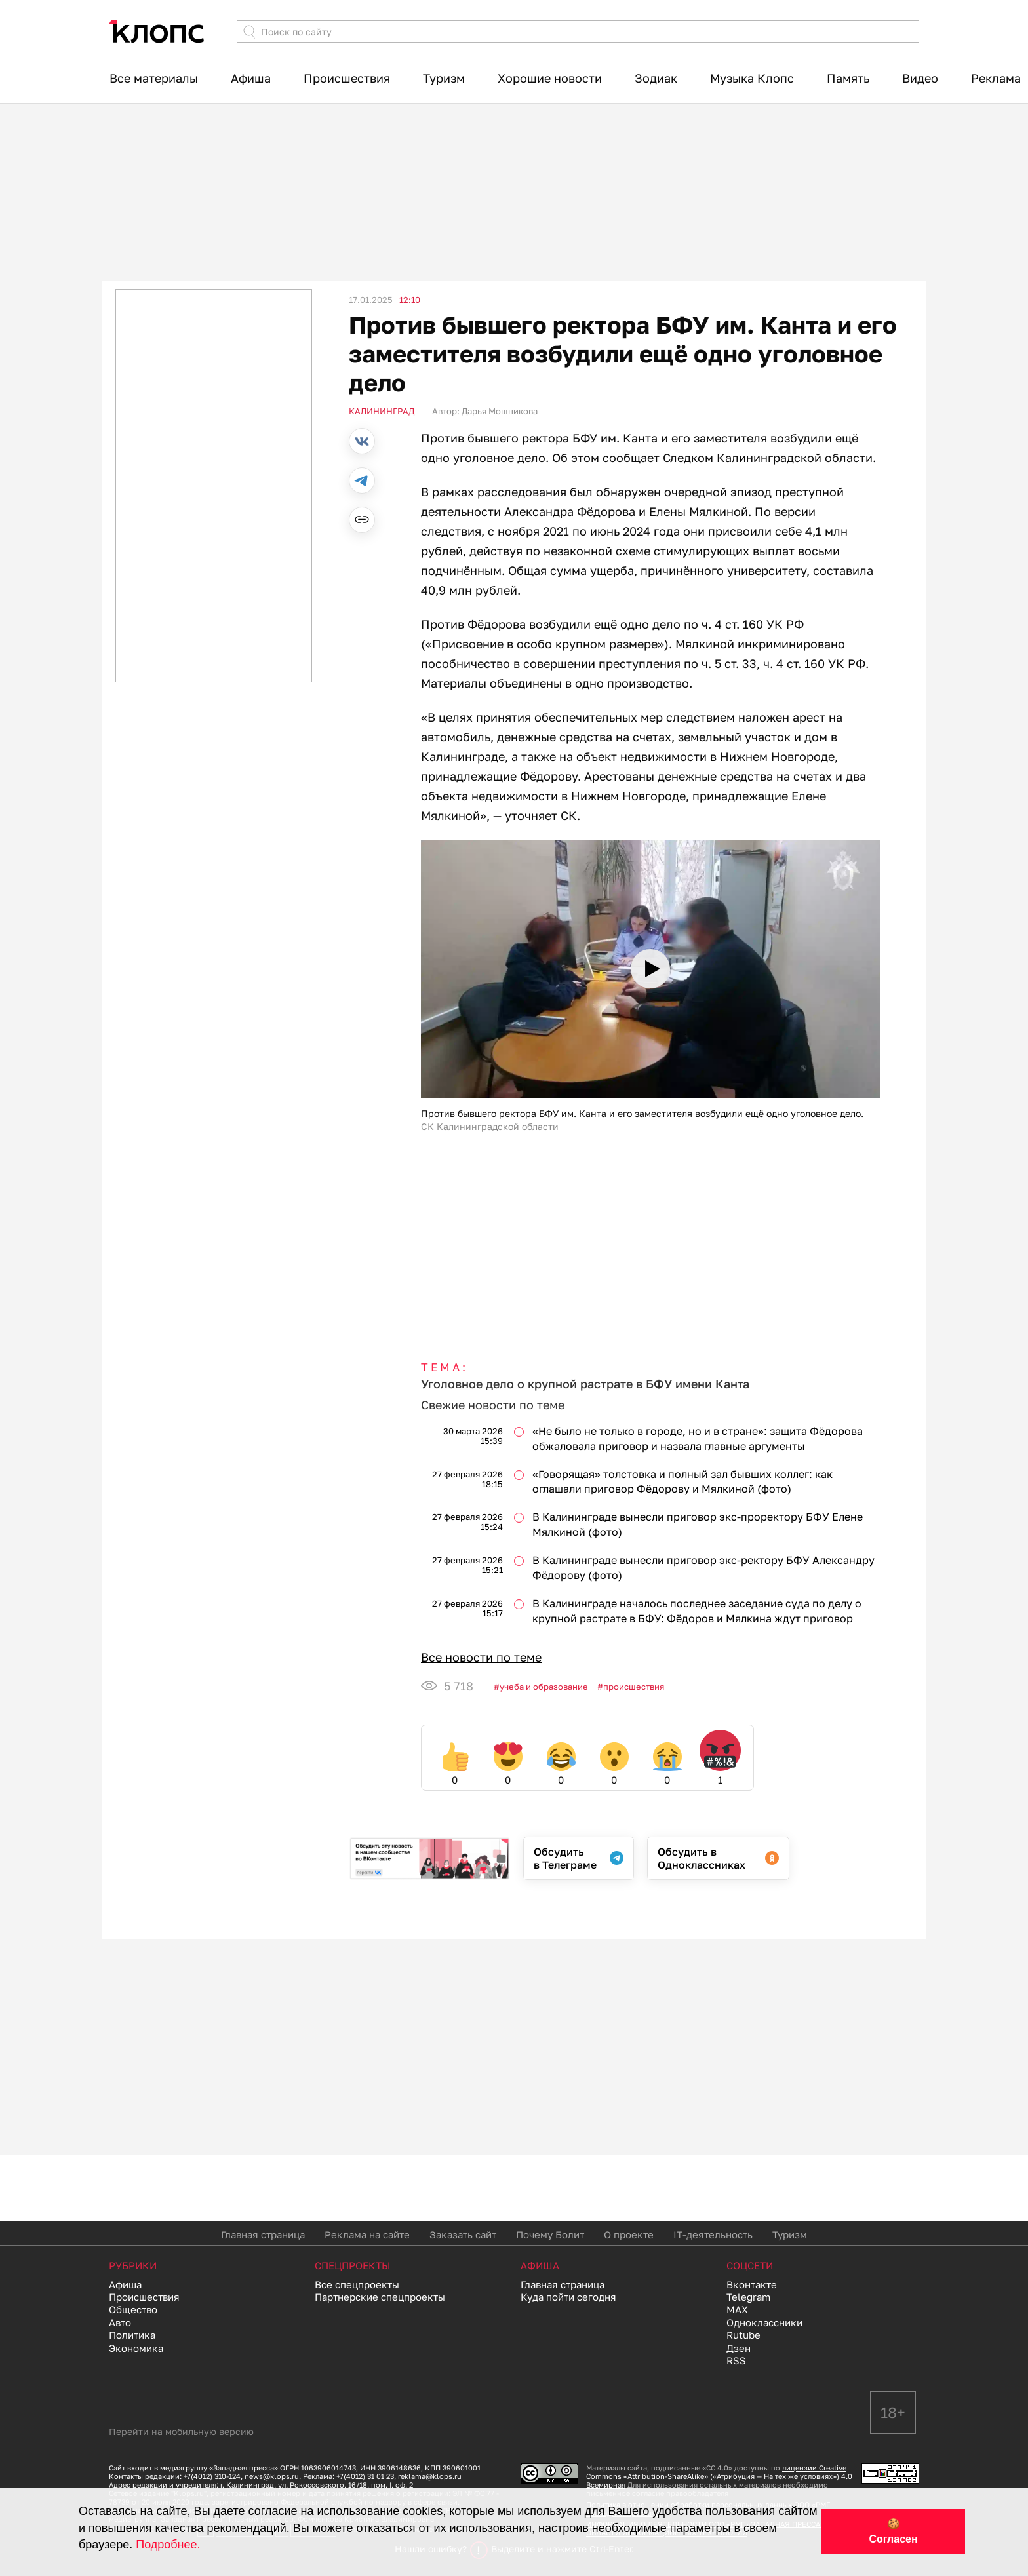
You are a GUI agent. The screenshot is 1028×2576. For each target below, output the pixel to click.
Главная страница (263, 2234)
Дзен (738, 2348)
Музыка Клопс (752, 78)
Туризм (444, 78)
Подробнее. (168, 2544)
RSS (736, 2360)
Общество (133, 2309)
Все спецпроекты (357, 2284)
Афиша (251, 78)
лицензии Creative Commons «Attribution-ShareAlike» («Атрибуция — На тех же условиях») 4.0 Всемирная (719, 2476)
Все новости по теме (481, 1657)
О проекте (629, 2234)
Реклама (996, 78)
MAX (737, 2309)
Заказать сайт (462, 2234)
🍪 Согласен (893, 2531)
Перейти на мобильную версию (181, 2431)
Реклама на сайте (367, 2234)
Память (848, 78)
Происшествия (347, 78)
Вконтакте (751, 2284)
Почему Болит (550, 2234)
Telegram (748, 2297)
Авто (120, 2322)
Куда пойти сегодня (568, 2297)
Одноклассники (764, 2322)
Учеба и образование (544, 1686)
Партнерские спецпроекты (380, 2297)
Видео (920, 78)
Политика (132, 2335)
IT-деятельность (713, 2234)
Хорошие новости (550, 78)
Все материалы (153, 78)
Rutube (743, 2335)
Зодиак (656, 78)
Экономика (136, 2348)
